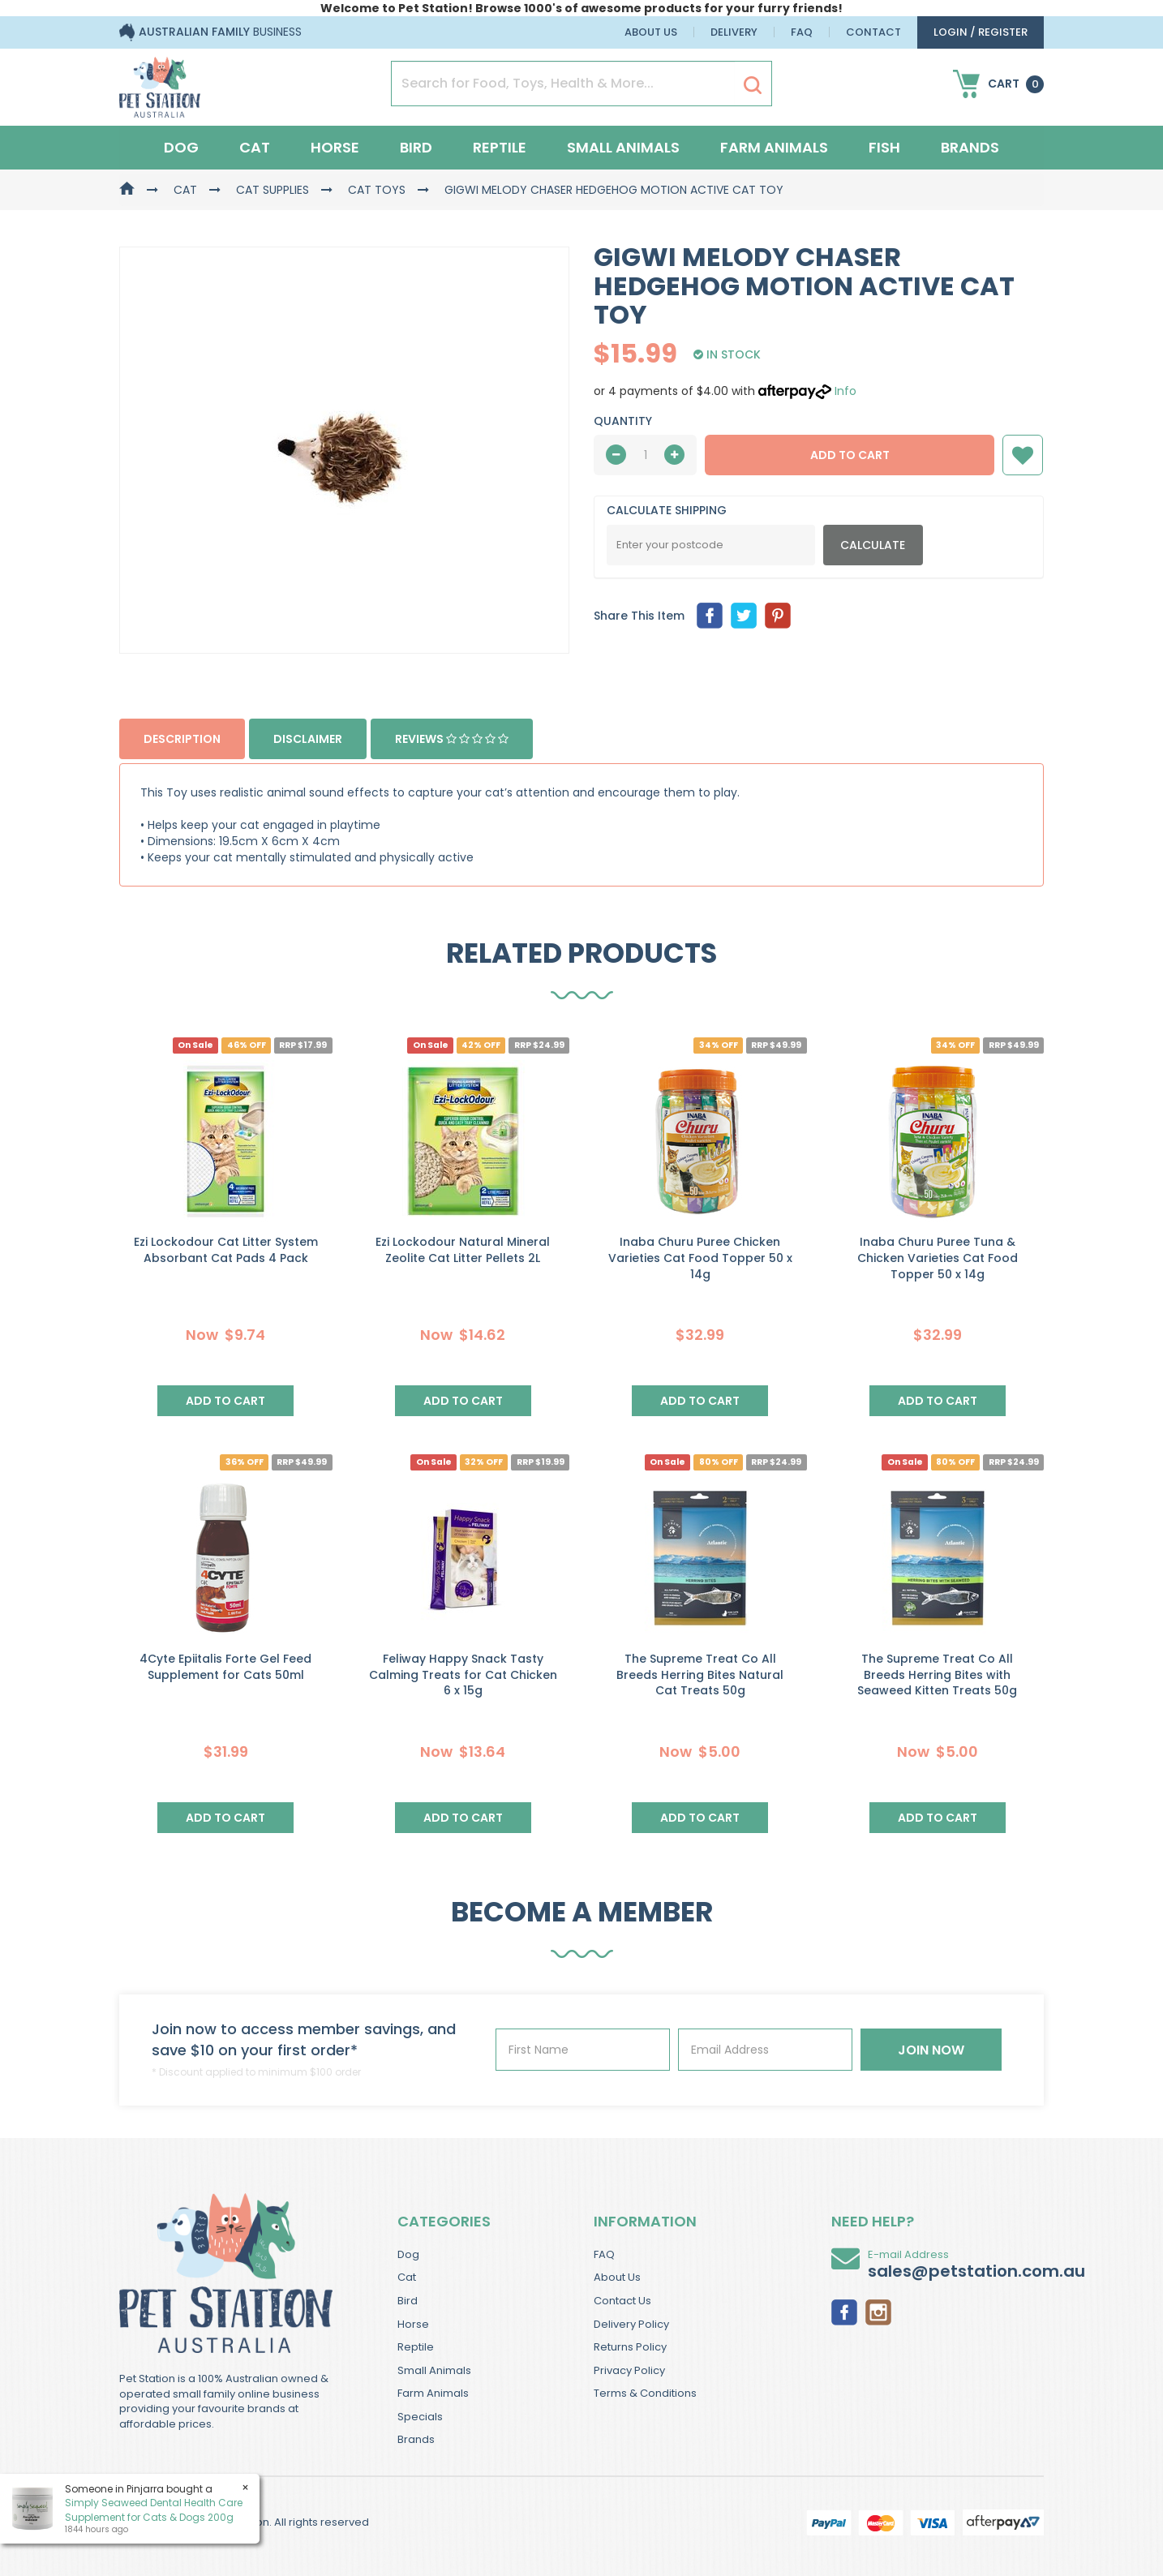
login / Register (980, 32)
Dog (181, 147)
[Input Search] (563, 83)
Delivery (733, 32)
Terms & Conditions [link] (645, 2393)
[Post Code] (711, 545)
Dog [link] (408, 2254)
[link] (844, 2310)
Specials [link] (420, 2416)
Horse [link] (413, 2324)
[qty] (645, 455)
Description (182, 739)
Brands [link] (416, 2439)
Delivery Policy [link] (631, 2324)
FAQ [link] (604, 2254)
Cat (254, 147)
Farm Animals (774, 147)
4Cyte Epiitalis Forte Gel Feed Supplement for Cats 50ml (225, 1667)
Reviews (452, 739)
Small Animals (623, 147)
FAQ (802, 32)
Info (845, 391)
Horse (335, 147)
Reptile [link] (415, 2347)
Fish (884, 147)
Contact (873, 32)
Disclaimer (307, 739)
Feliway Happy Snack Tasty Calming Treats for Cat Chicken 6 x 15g (463, 1674)
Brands (970, 147)
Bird (416, 147)
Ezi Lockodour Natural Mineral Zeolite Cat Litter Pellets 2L (463, 1250)
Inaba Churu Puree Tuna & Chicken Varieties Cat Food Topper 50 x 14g (937, 1258)
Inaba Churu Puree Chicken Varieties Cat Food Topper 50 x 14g (700, 1258)
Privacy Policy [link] (629, 2370)
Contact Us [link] (622, 2300)
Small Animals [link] (434, 2370)
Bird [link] (407, 2300)
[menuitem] (710, 616)
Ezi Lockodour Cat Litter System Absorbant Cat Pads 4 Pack (226, 1250)
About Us (650, 32)
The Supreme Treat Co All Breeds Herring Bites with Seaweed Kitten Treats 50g (937, 1674)
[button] (1022, 455)
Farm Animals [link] (433, 2393)
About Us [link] (617, 2277)
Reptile (499, 147)
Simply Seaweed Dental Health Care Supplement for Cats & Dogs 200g (153, 2509)
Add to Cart (850, 455)
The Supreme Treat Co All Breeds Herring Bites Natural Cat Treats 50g (699, 1674)
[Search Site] (752, 84)
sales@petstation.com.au (976, 2271)
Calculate (872, 545)
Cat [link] (406, 2277)
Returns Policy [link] (630, 2347)
